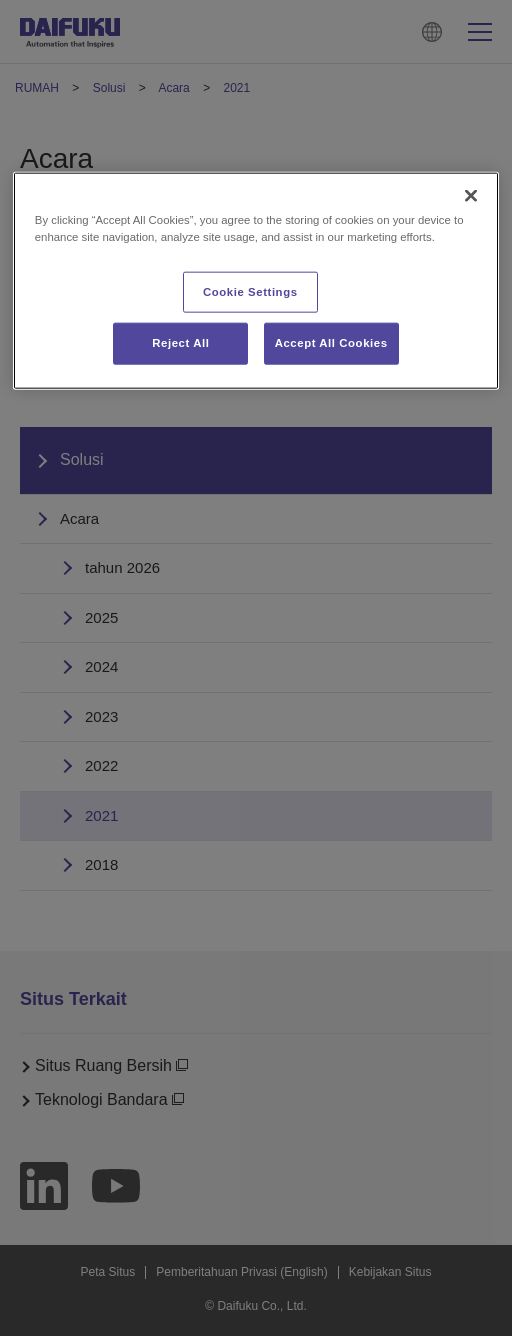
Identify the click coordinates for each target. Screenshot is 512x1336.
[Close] (471, 196)
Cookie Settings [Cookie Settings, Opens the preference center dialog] (250, 291)
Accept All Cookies (331, 343)
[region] (256, 281)
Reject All (180, 343)
